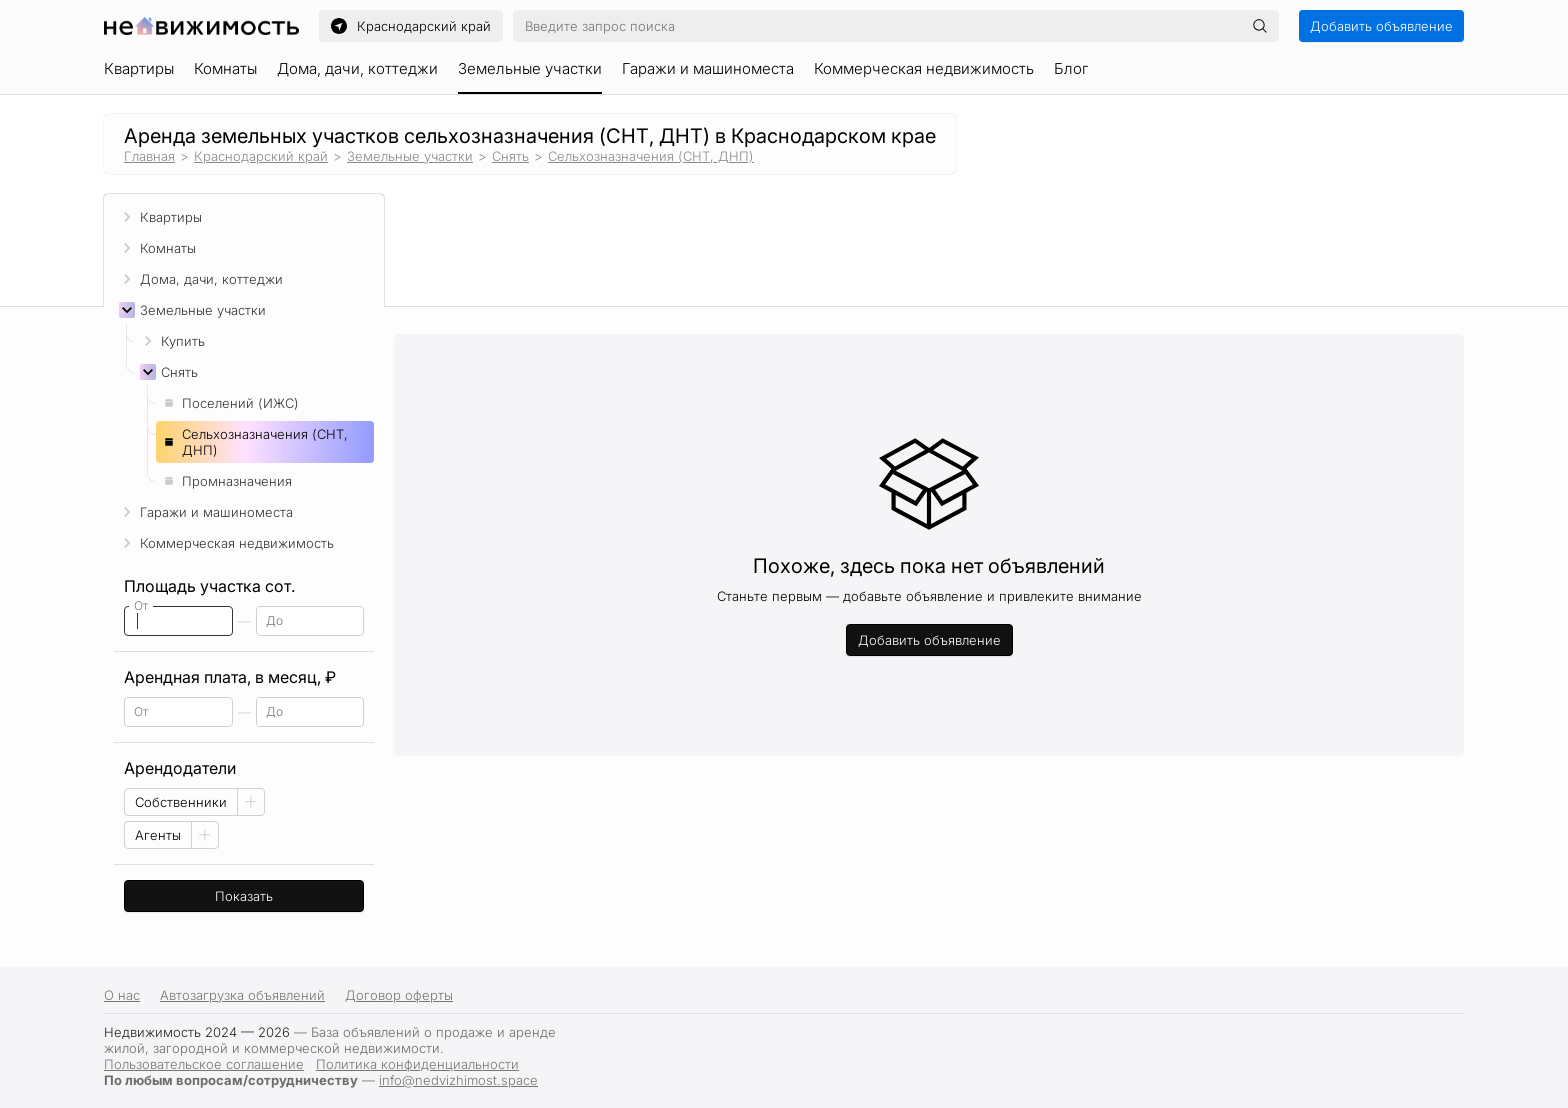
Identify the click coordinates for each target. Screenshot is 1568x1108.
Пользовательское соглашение (204, 1064)
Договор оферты (399, 995)
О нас (122, 995)
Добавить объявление (1381, 26)
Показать (244, 896)
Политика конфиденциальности (417, 1064)
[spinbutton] (178, 621)
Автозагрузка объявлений (242, 995)
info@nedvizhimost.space (458, 1080)
